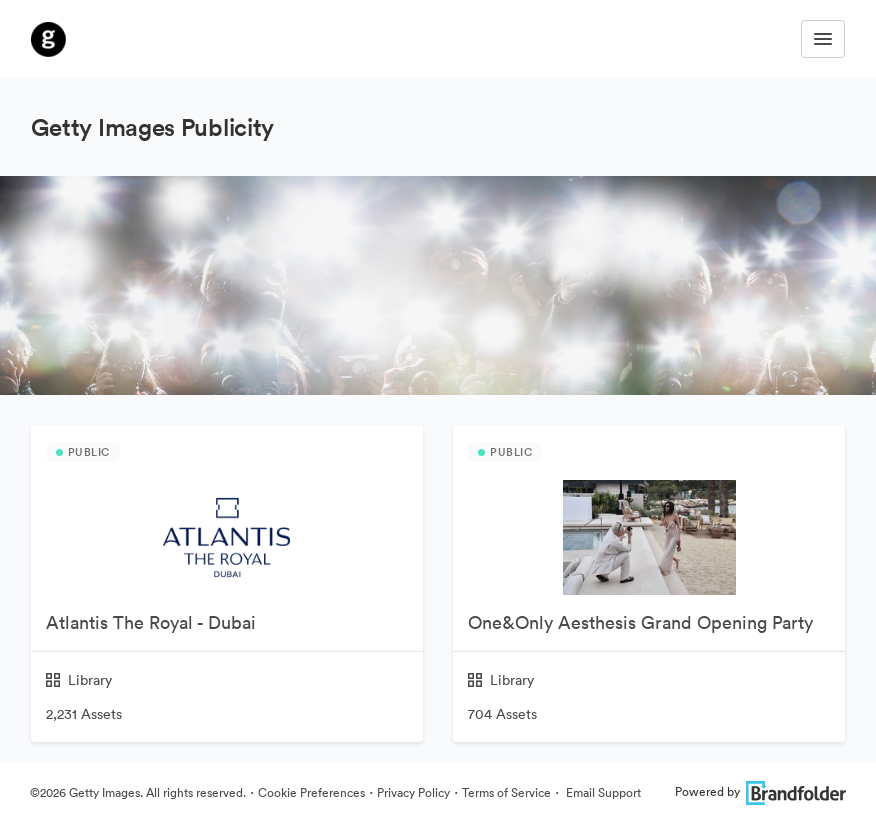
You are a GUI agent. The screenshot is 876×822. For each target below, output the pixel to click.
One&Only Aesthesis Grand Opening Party (640, 622)
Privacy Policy (413, 792)
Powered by (760, 791)
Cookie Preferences (311, 792)
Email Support (602, 792)
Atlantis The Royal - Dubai (151, 622)
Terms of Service (506, 792)
